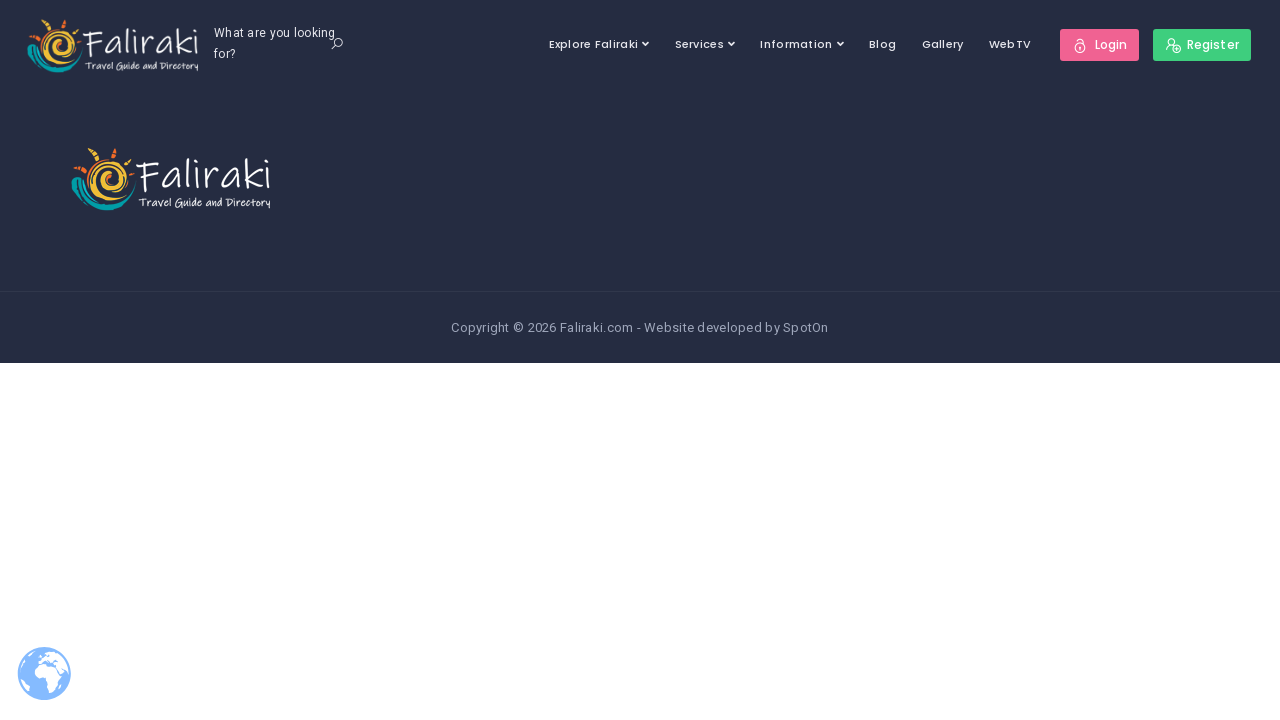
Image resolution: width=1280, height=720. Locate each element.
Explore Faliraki (593, 44)
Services (699, 44)
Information (796, 44)
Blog (882, 44)
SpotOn (806, 327)
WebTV (1010, 44)
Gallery (943, 44)
